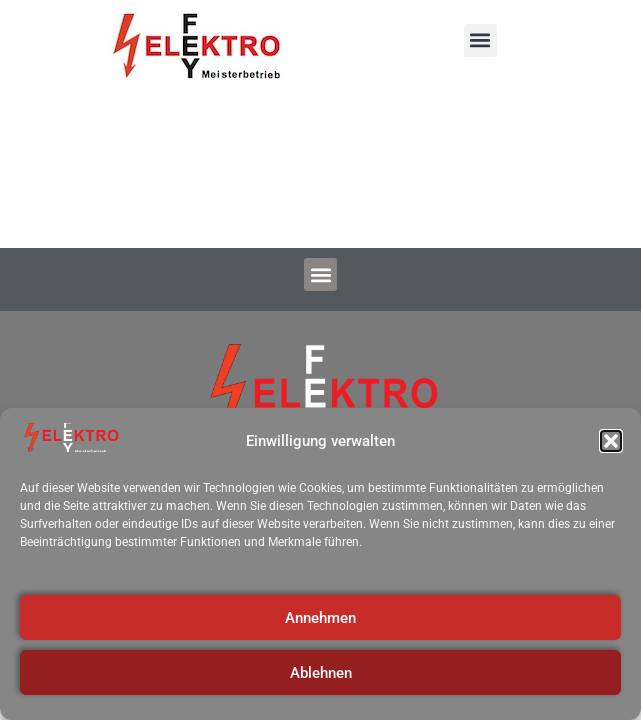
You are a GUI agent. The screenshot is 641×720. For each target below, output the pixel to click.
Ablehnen (321, 673)
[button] (611, 441)
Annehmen (320, 618)
